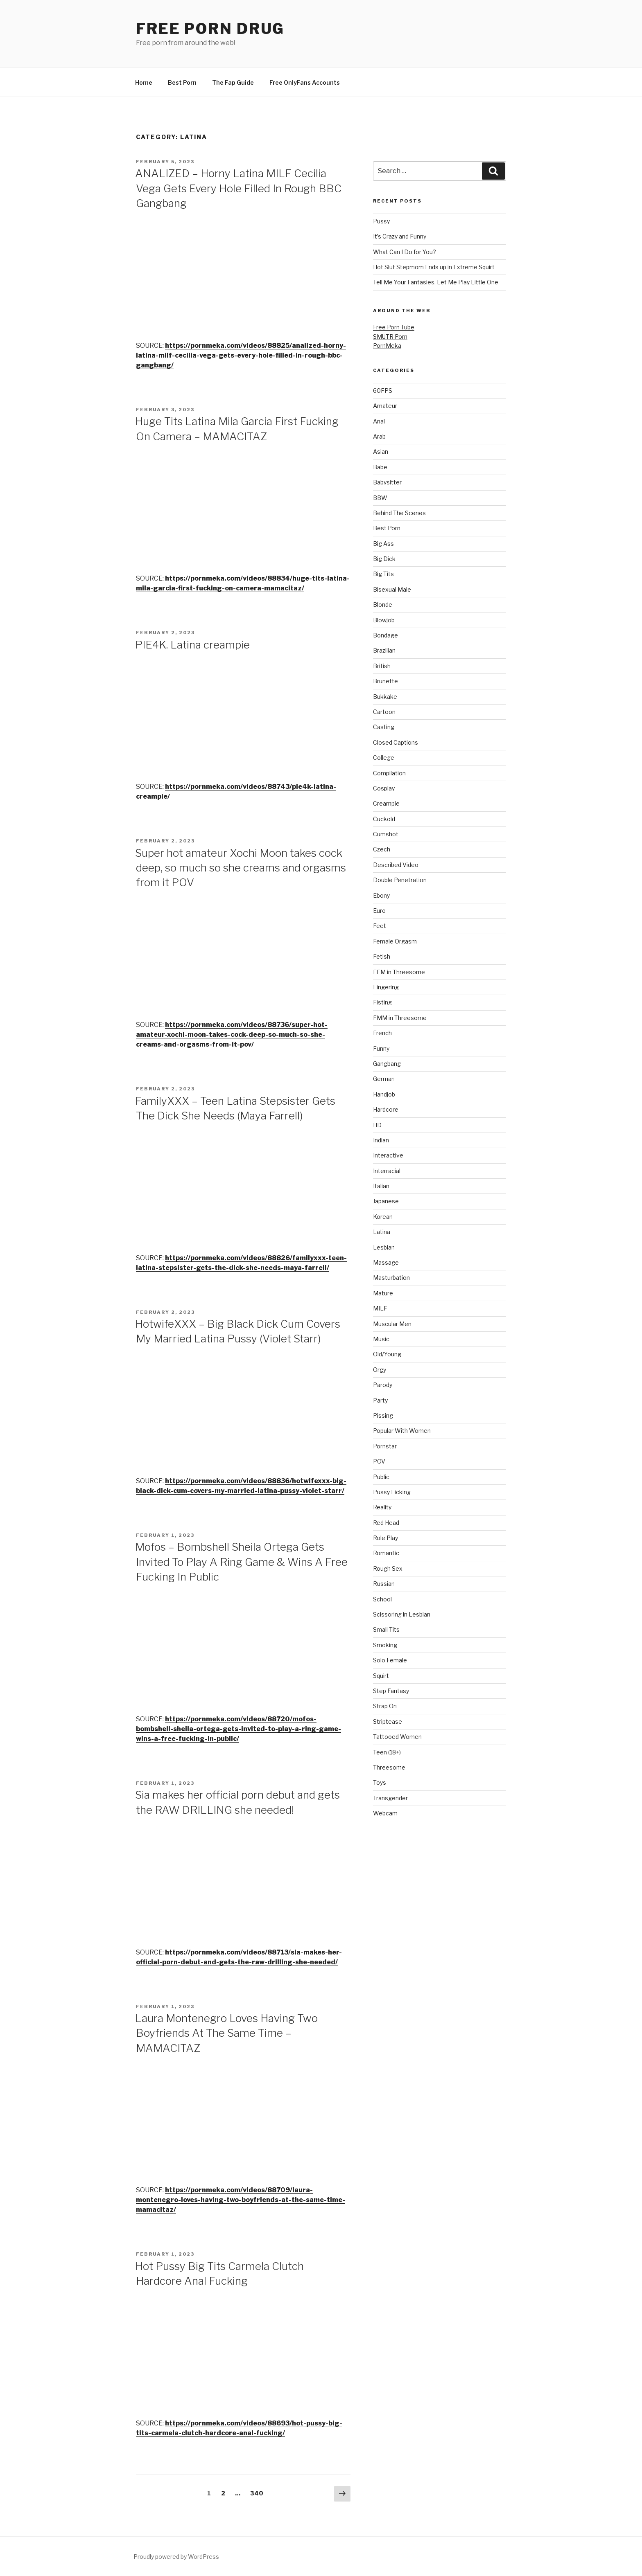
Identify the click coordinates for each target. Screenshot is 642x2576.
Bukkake (385, 696)
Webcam (385, 1813)
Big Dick (384, 558)
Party (380, 1400)
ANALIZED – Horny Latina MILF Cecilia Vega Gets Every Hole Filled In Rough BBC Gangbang (238, 188)
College (383, 757)
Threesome (389, 1767)
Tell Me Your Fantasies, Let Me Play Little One (435, 282)
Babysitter (387, 482)
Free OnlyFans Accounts (304, 82)
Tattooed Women (397, 1736)
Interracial (386, 1170)
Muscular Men (392, 1323)
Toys (379, 1782)
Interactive (388, 1155)
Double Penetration (400, 879)
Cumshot (385, 834)
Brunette (385, 681)
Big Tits (383, 573)
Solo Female (390, 1660)
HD (377, 1124)
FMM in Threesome (400, 1017)
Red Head (386, 1522)
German (384, 1078)
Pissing (383, 1415)
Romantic (386, 1552)
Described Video (395, 864)
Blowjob (384, 620)
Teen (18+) (387, 1752)
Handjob (384, 1094)
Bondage (385, 635)
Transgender (390, 1798)
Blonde (382, 604)
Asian (380, 451)
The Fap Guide (233, 82)
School (382, 1599)
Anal (379, 421)
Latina (381, 1231)
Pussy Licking (392, 1491)
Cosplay (384, 788)
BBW (380, 497)
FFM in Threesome (399, 971)
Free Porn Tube (393, 327)
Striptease (387, 1721)
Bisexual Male (392, 589)
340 (257, 2492)
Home (143, 82)
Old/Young (387, 1354)
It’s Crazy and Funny (399, 236)
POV (379, 1461)
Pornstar (385, 1446)
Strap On (385, 1705)
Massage (386, 1262)
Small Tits (386, 1629)
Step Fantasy (391, 1690)
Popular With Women (402, 1430)
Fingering (386, 987)
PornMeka (387, 345)
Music (381, 1338)
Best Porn (182, 82)
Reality (382, 1507)
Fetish (381, 956)
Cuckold (384, 818)
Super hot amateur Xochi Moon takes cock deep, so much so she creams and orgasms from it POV (240, 868)
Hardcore (385, 1109)
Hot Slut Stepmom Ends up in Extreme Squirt (434, 266)
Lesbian (384, 1247)
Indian (381, 1140)
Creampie (386, 803)
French (382, 1032)
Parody (382, 1384)
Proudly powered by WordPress (176, 2556)
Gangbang (387, 1063)
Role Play (385, 1537)
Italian (381, 1185)
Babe (380, 467)
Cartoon (384, 711)
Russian (384, 1583)
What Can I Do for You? (404, 251)
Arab (379, 436)
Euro (379, 910)
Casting (383, 726)
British (382, 665)
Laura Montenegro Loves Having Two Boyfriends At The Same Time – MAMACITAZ (226, 2033)
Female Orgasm (395, 941)
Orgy (379, 1369)
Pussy (381, 221)
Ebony (381, 895)
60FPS (382, 390)
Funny (381, 1048)
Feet (379, 925)
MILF (380, 1308)
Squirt (381, 1675)
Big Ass (383, 543)
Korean (383, 1216)
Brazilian (384, 650)
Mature (383, 1293)
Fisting (382, 1002)
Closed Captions (395, 742)
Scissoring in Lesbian (401, 1614)
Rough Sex (387, 1568)
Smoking (385, 1645)
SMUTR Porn (390, 336)
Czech (381, 849)
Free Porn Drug (210, 29)
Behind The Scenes (399, 512)
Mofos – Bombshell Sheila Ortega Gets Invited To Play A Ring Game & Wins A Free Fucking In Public (241, 1561)
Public (381, 1476)
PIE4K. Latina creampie (192, 644)
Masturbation (391, 1277)
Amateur (385, 405)
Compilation (389, 773)
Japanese (386, 1201)
